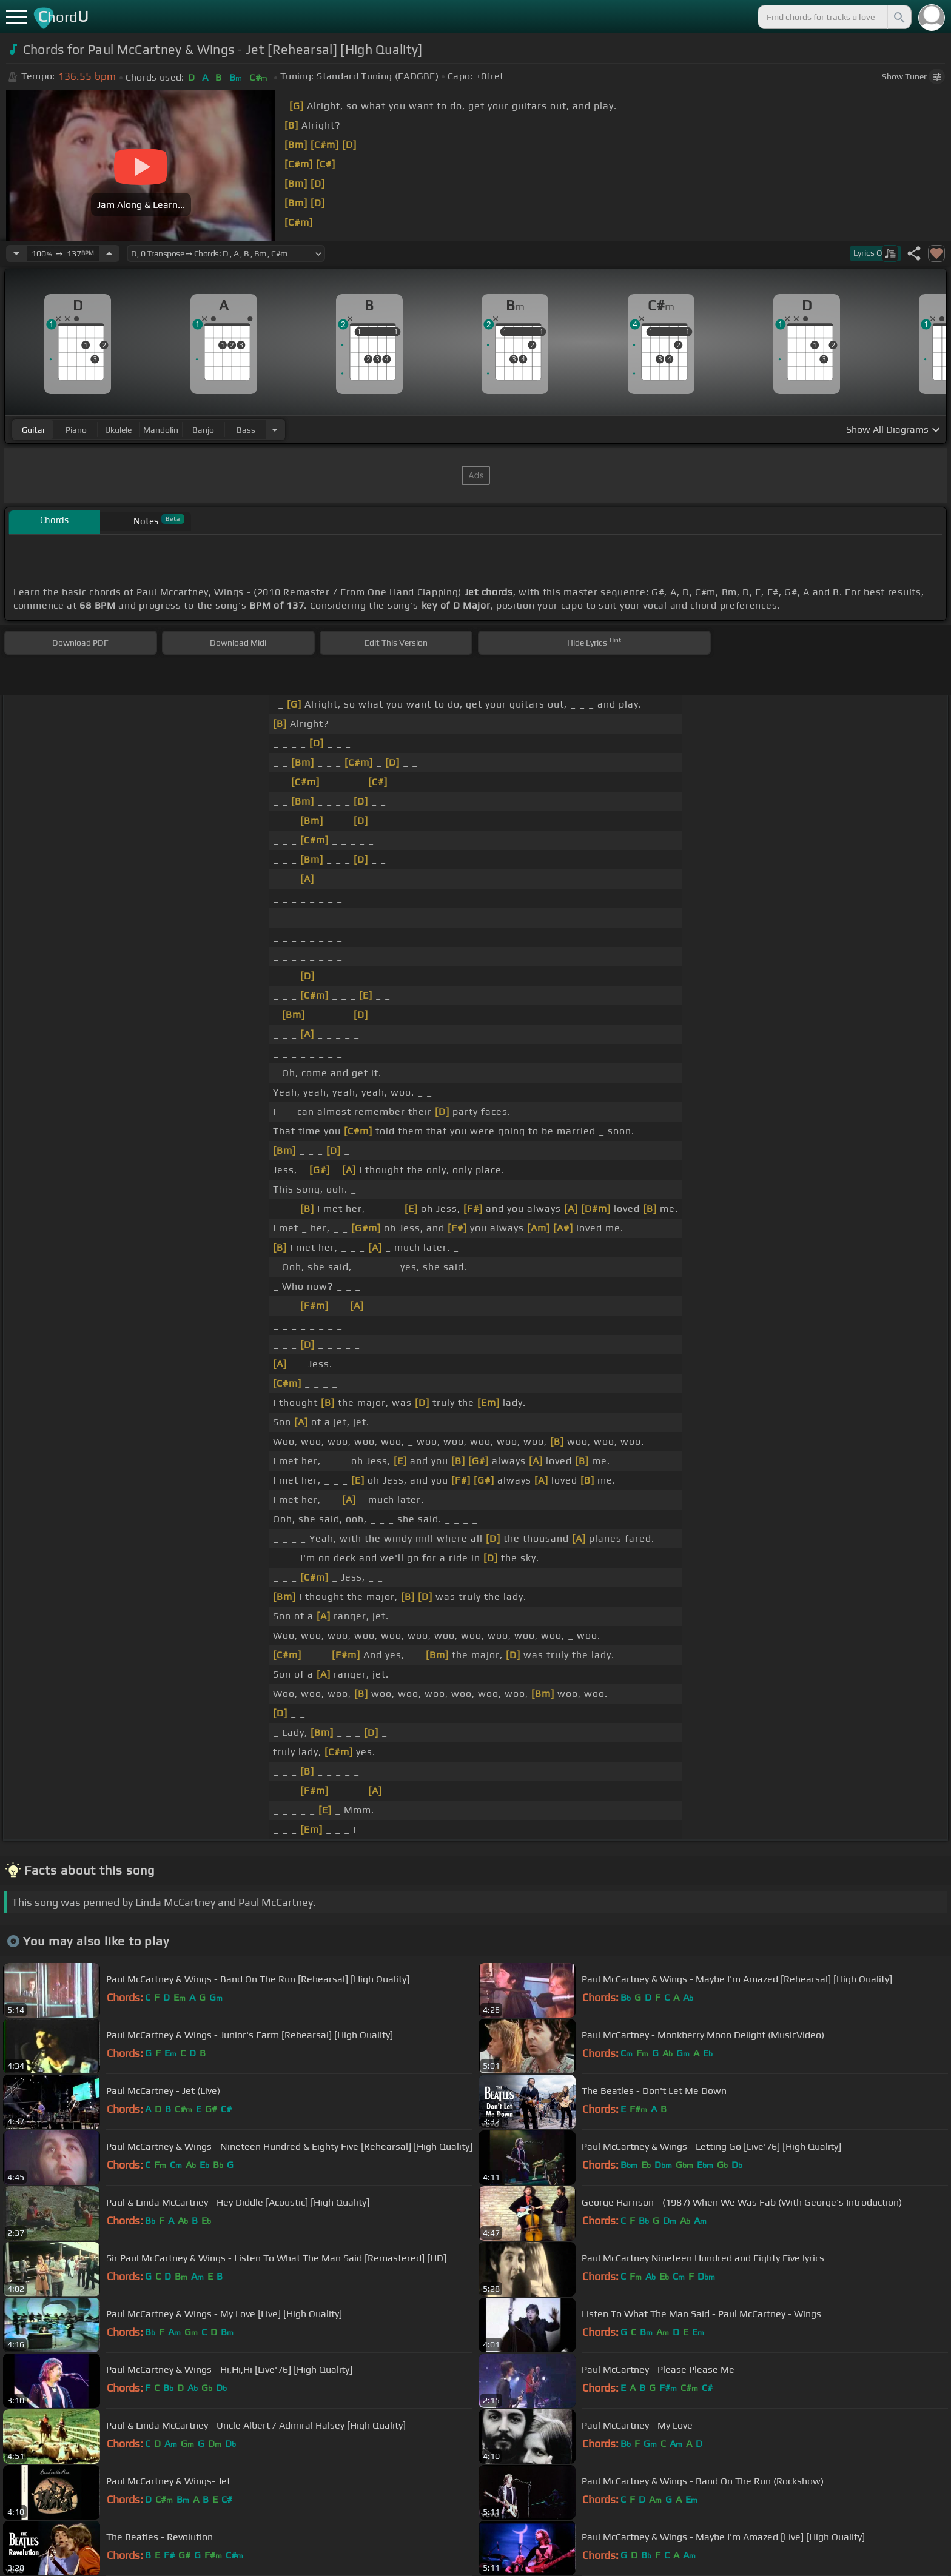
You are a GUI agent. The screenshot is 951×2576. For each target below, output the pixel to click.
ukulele (118, 430)
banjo (203, 430)
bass (246, 430)
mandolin (160, 430)
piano (76, 430)
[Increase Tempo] (109, 253)
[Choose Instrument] (275, 429)
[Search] (898, 17)
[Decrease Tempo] (16, 253)
